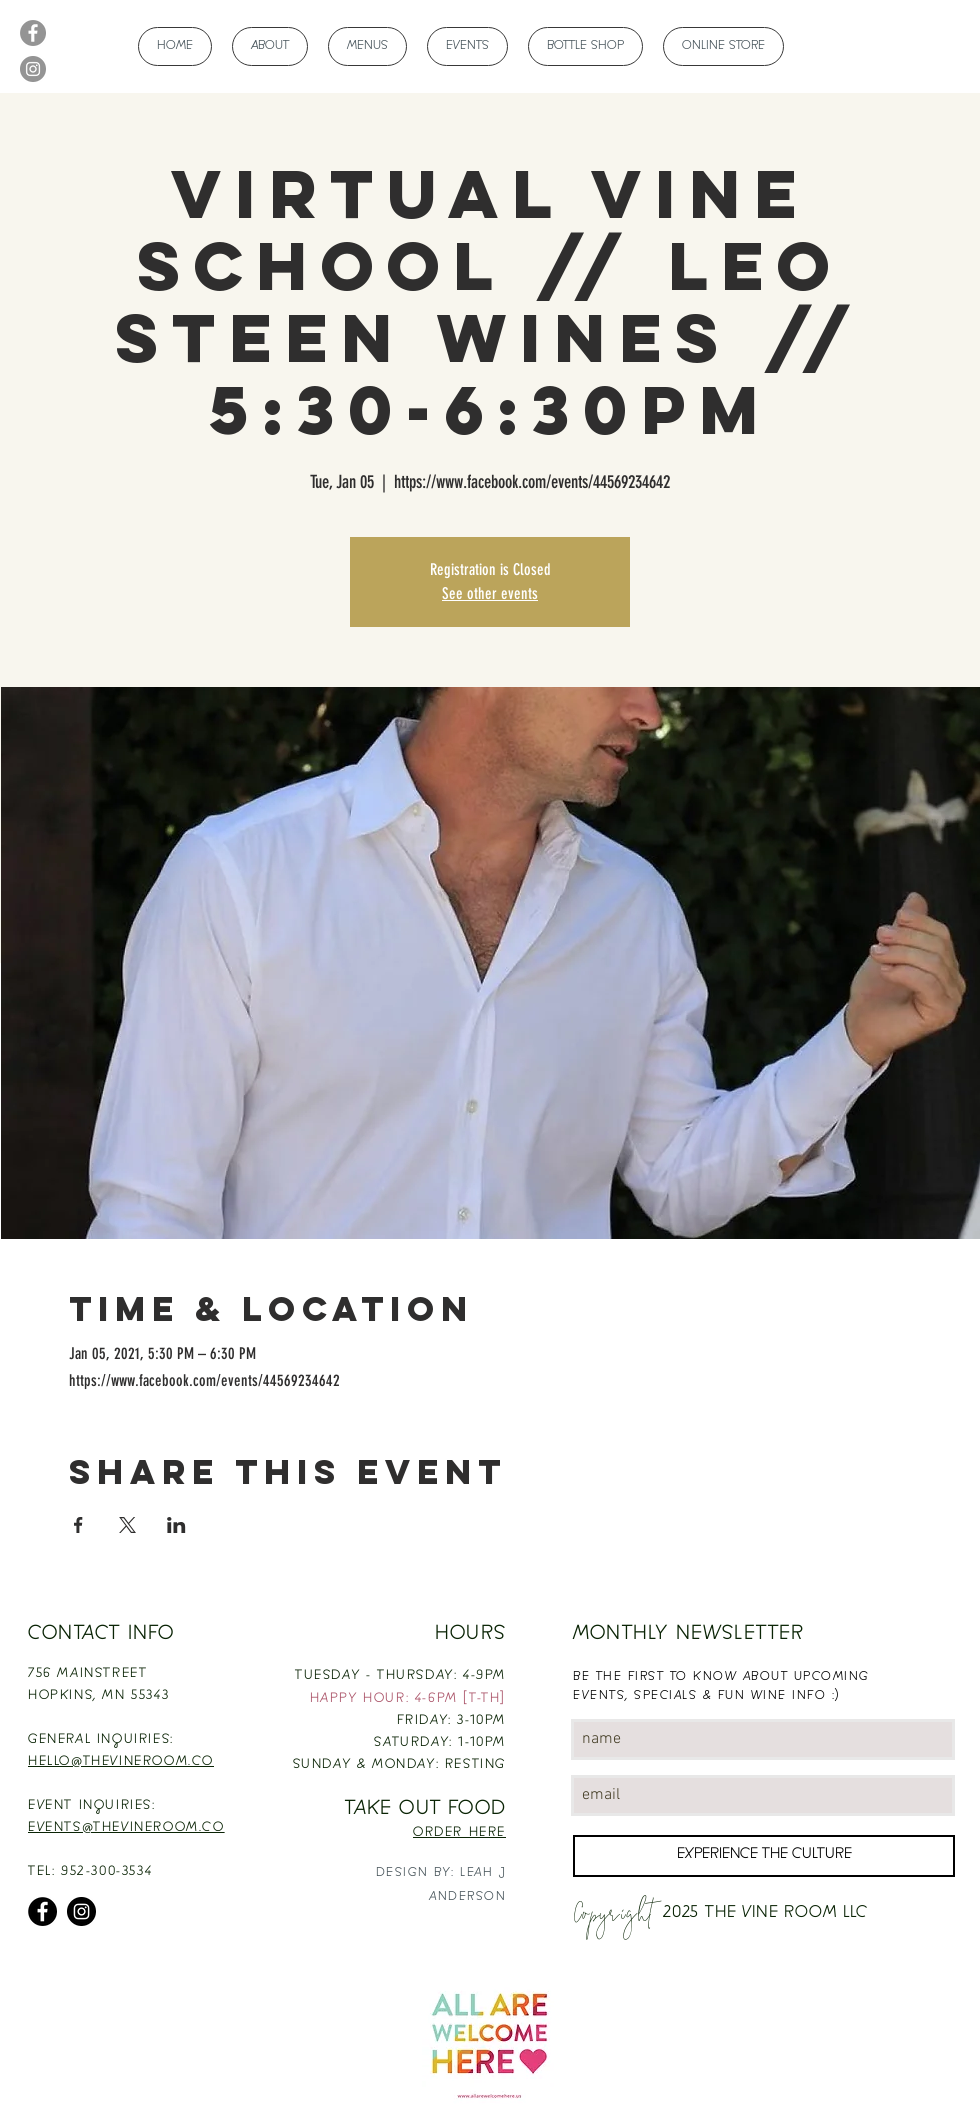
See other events (490, 593)
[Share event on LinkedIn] (176, 1525)
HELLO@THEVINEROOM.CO (121, 1762)
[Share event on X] (127, 1525)
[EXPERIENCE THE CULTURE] (764, 1856)
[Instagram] (33, 69)
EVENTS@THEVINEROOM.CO (126, 1828)
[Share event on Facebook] (78, 1525)
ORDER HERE (459, 1833)
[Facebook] (33, 33)
